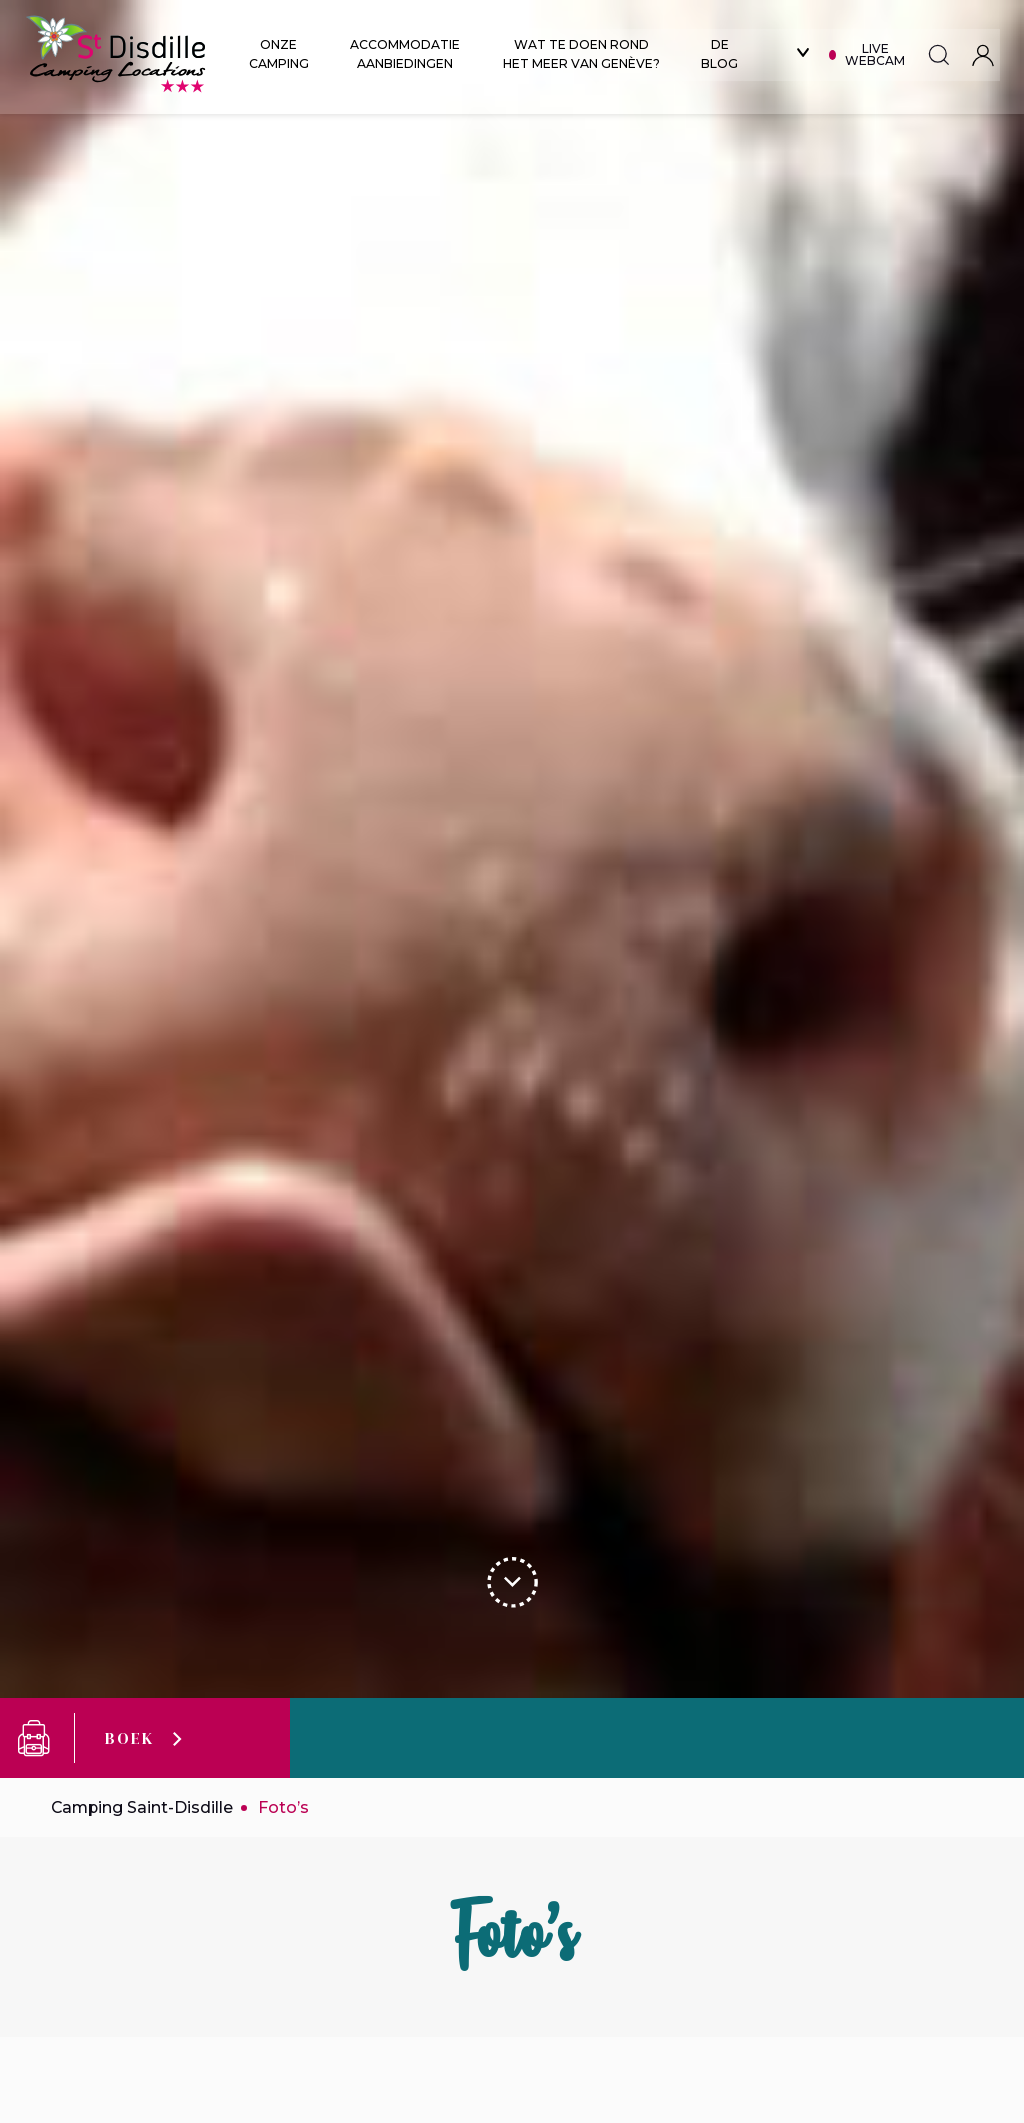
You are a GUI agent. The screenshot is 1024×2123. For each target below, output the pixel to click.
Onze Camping (279, 54)
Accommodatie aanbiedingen (407, 54)
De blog (724, 54)
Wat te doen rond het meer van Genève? (585, 54)
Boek (129, 1738)
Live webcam (881, 54)
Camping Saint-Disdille (143, 1807)
